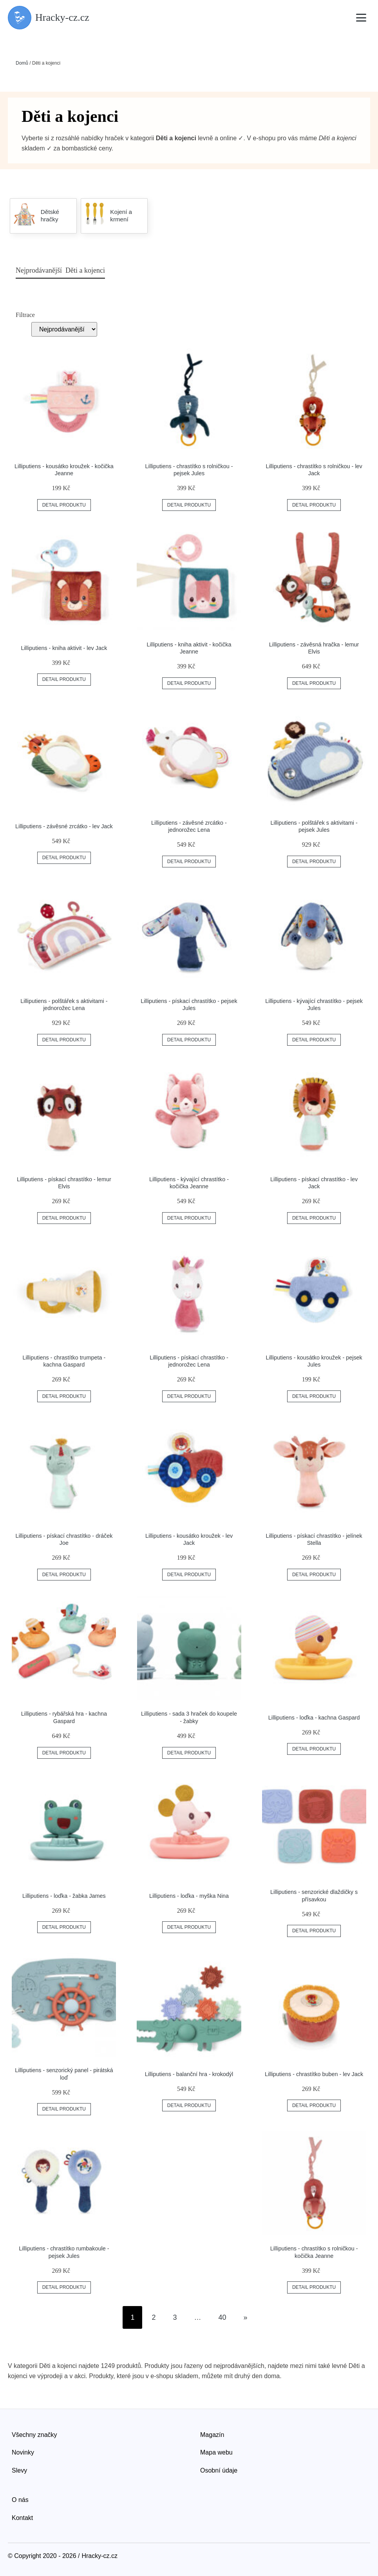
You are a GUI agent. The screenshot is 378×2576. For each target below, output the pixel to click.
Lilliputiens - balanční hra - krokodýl (189, 2074)
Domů (22, 63)
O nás (20, 2499)
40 (222, 2317)
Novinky (23, 2452)
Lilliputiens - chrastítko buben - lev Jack (314, 2074)
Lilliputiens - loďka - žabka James (64, 1896)
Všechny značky (34, 2434)
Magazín (212, 2434)
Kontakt (22, 2517)
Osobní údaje (218, 2470)
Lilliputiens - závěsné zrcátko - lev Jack (64, 826)
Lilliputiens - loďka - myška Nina (189, 1896)
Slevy (19, 2470)
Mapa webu (216, 2452)
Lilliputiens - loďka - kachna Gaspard (314, 1717)
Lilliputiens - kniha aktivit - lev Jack (64, 648)
